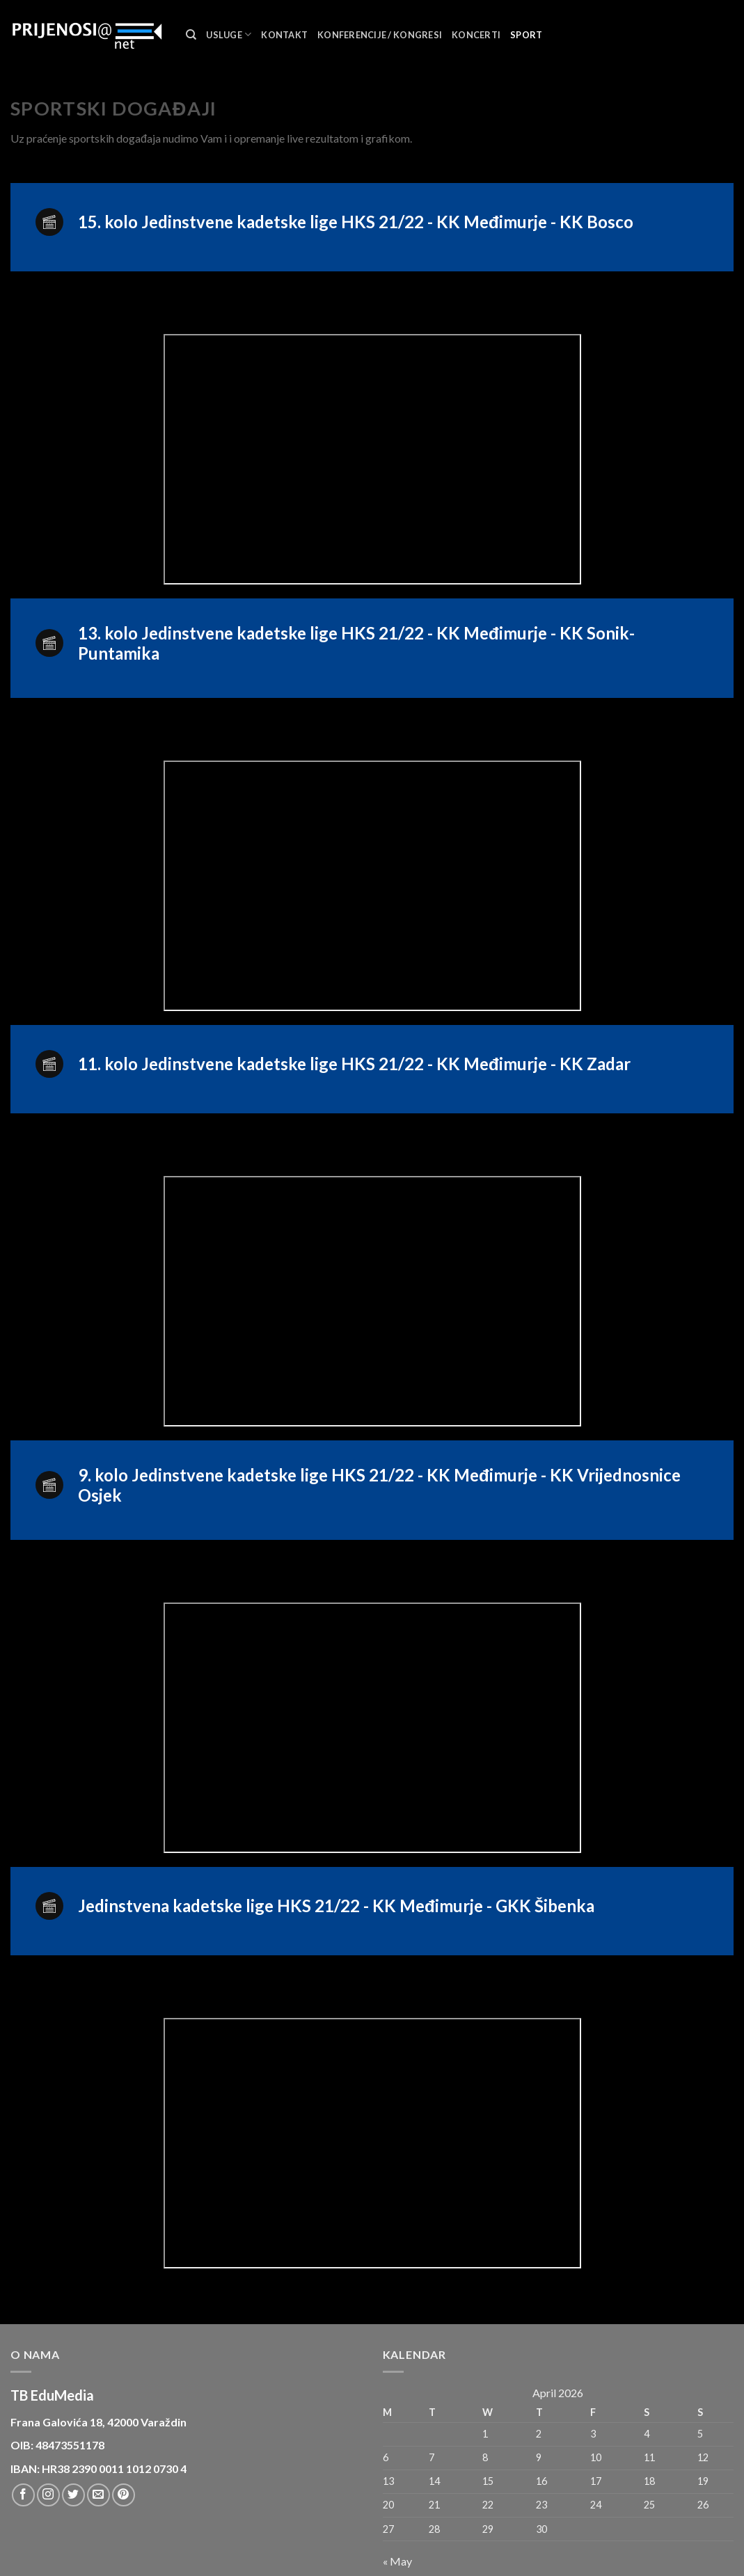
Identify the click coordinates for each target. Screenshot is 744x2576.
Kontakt (284, 34)
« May (397, 2561)
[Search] (191, 35)
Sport (526, 34)
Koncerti (476, 34)
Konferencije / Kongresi (379, 34)
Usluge (228, 34)
